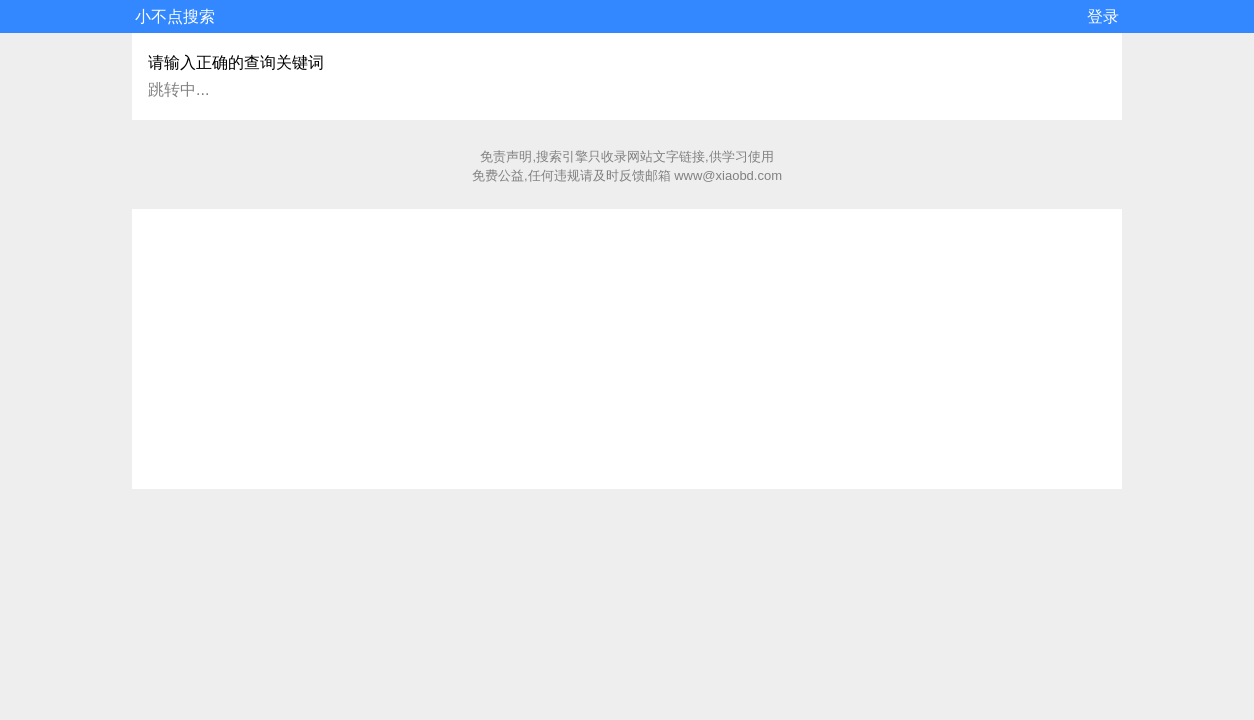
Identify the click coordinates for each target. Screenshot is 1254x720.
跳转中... (178, 89)
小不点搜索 (175, 16)
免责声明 (506, 156)
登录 (1103, 16)
